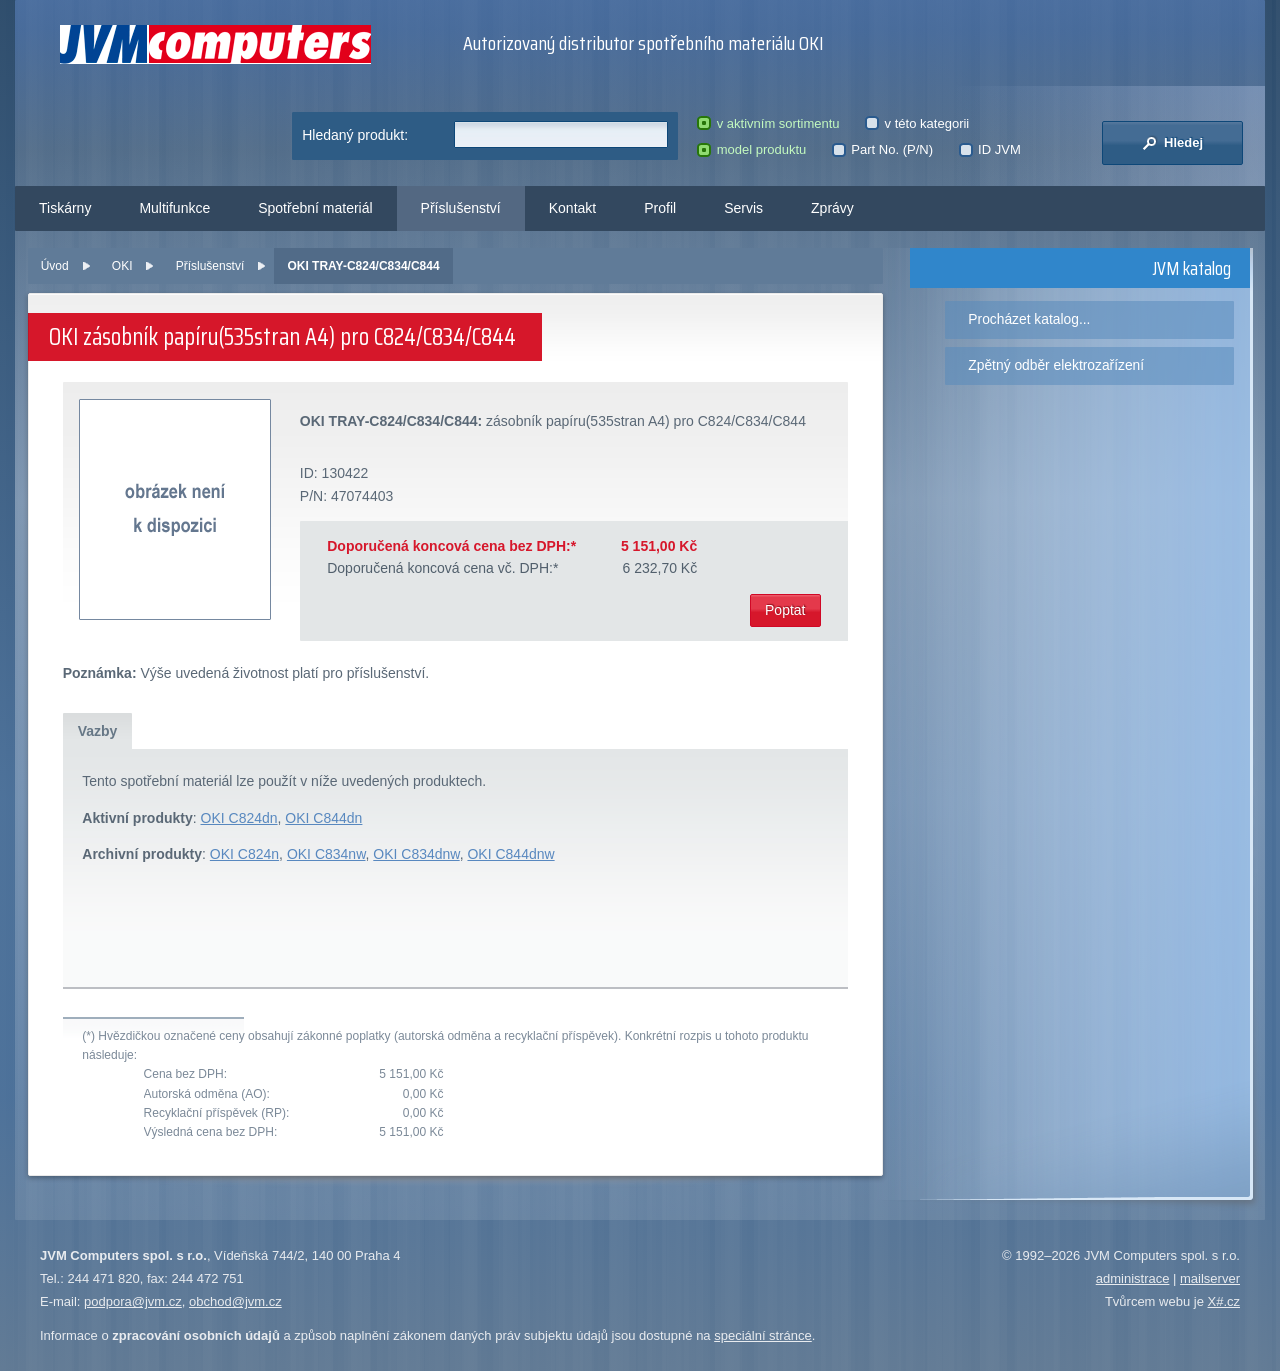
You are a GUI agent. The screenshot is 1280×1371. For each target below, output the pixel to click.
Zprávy (832, 208)
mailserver (1210, 1278)
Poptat (785, 610)
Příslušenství (461, 208)
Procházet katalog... (1029, 319)
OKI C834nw (326, 854)
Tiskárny (65, 208)
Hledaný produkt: (355, 135)
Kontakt (572, 208)
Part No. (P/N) (882, 149)
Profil (660, 208)
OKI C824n (244, 854)
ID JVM (990, 149)
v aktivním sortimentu (768, 123)
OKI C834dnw (416, 854)
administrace (1133, 1278)
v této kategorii (917, 123)
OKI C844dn (323, 818)
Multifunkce (174, 208)
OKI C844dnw (510, 854)
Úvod (55, 266)
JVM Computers (215, 44)
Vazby (98, 731)
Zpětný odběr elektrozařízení (1056, 365)
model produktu (751, 149)
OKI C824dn (239, 818)
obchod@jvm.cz (235, 1301)
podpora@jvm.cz (133, 1301)
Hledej (1172, 143)
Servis (743, 208)
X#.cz (1223, 1301)
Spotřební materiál (315, 208)
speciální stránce (763, 1335)
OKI (122, 266)
